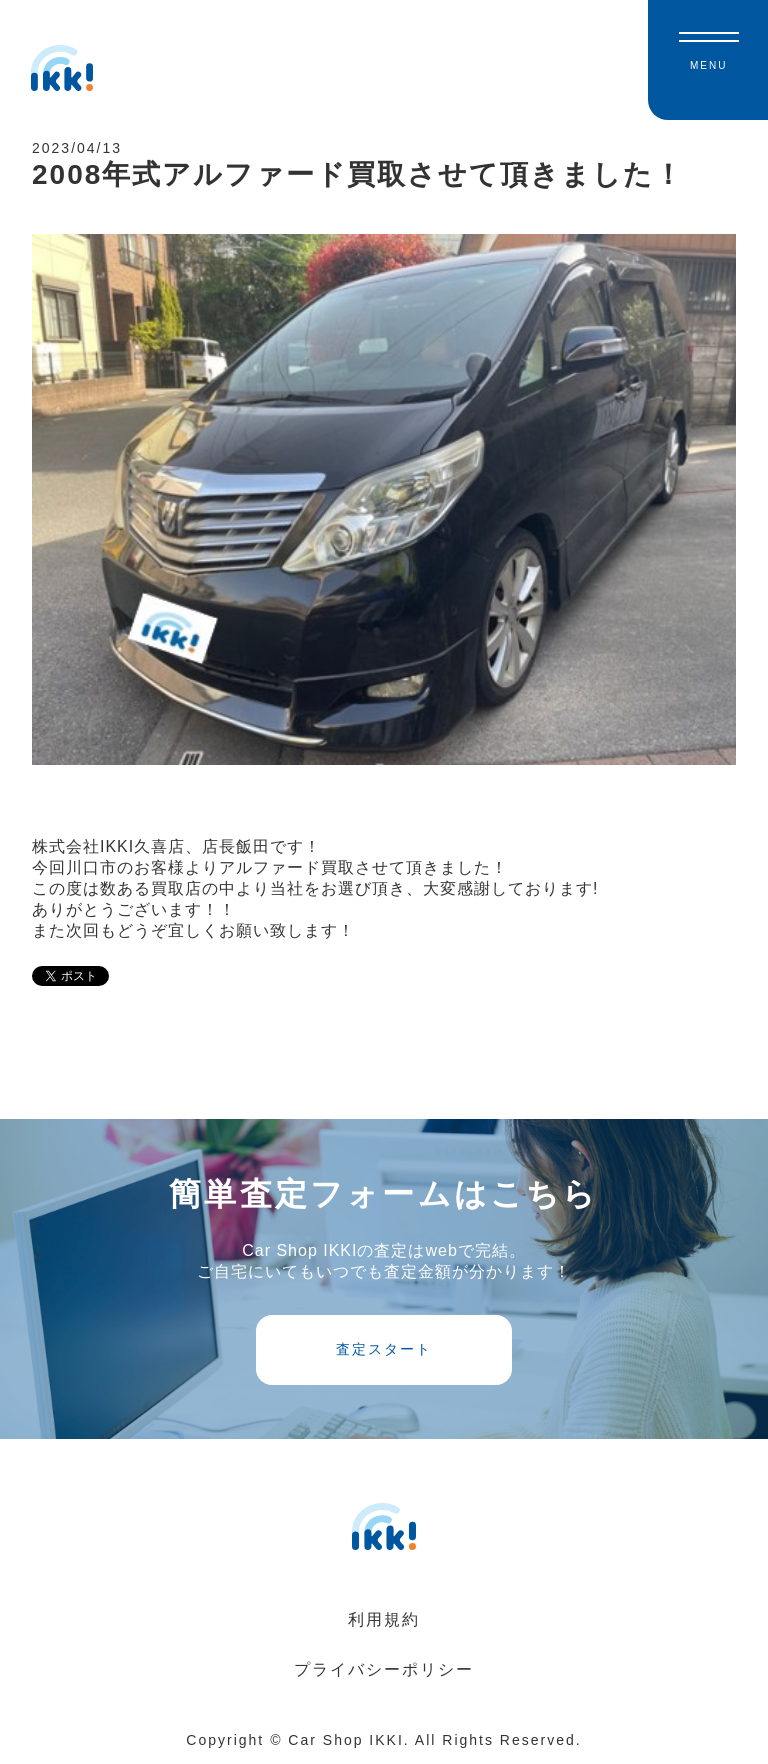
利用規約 (384, 1619)
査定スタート (384, 1349)
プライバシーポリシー (384, 1669)
